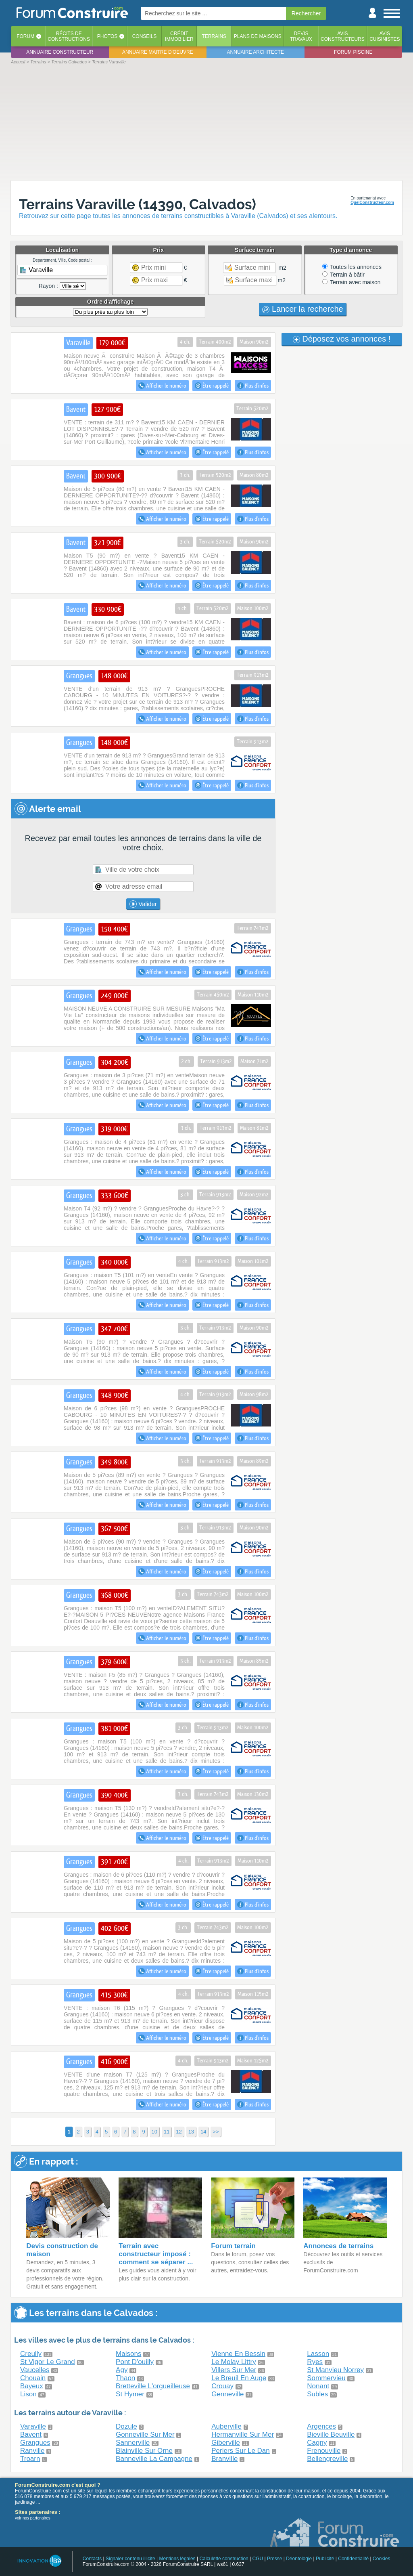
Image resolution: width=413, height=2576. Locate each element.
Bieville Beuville (331, 2434)
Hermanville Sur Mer (242, 2434)
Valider (143, 904)
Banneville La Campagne (154, 2459)
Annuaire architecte (255, 52)
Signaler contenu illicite (130, 2558)
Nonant (318, 2386)
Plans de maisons (258, 36)
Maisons (128, 2354)
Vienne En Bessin (238, 2354)
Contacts (92, 2558)
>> (216, 2132)
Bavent (31, 2434)
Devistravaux (301, 36)
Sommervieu (326, 2378)
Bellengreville (327, 2459)
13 (191, 2132)
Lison (28, 2394)
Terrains (214, 36)
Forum (25, 36)
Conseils (144, 36)
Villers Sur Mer (233, 2370)
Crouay (222, 2386)
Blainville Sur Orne (144, 2450)
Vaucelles (34, 2370)
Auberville (226, 2426)
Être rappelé (212, 385)
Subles (317, 2394)
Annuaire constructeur (59, 52)
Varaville (33, 2426)
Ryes (315, 2362)
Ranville (32, 2450)
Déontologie (299, 2558)
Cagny (317, 2442)
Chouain (33, 2378)
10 (154, 2132)
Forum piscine (353, 52)
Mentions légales (177, 2558)
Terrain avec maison (351, 282)
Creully (31, 2354)
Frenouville (323, 2450)
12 (178, 2132)
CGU (257, 2558)
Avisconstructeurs (343, 36)
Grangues (35, 2442)
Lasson (318, 2354)
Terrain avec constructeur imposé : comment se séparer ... (156, 2254)
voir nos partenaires (32, 2518)
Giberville (225, 2442)
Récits (69, 36)
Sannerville (133, 2442)
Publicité (325, 2558)
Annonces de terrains (338, 2246)
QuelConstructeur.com (372, 202)
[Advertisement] (206, 121)
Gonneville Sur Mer (145, 2434)
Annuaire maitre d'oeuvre (157, 52)
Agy (121, 2370)
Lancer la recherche (302, 308)
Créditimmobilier (179, 36)
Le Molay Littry (233, 2362)
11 (166, 2132)
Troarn (30, 2459)
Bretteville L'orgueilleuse (153, 2386)
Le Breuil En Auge (238, 2378)
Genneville (227, 2394)
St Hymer (130, 2394)
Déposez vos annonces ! (342, 338)
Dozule (126, 2426)
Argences (321, 2426)
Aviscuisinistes (384, 36)
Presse (274, 2558)
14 (203, 2132)
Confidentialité (353, 2558)
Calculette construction (223, 2558)
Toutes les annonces (352, 267)
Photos (107, 36)
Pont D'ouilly (135, 2362)
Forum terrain (233, 2246)
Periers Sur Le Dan (240, 2450)
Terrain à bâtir (343, 274)
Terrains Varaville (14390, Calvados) (137, 204)
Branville (224, 2459)
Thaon (125, 2378)
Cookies (381, 2558)
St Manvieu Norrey (335, 2370)
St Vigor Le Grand (47, 2362)
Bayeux (31, 2386)
